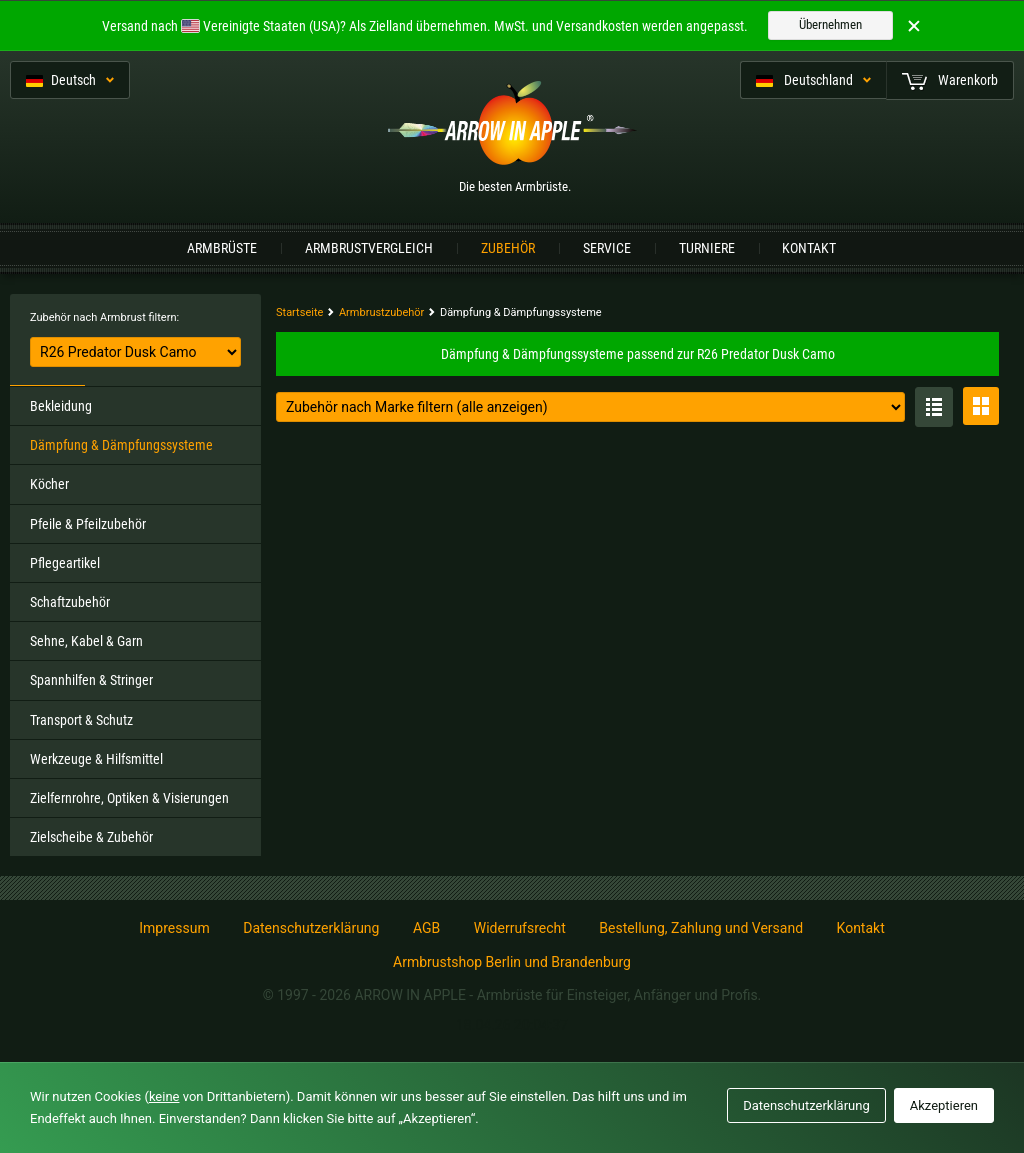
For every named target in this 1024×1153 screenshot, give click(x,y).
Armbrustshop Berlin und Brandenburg (512, 962)
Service (607, 248)
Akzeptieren (944, 1105)
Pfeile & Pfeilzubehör (88, 524)
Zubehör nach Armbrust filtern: (104, 317)
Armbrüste (222, 248)
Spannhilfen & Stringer (91, 680)
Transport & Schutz (81, 720)
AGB (426, 928)
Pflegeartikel (65, 563)
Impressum (174, 928)
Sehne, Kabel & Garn (86, 641)
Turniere (707, 248)
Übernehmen (830, 24)
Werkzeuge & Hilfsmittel (96, 759)
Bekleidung (61, 406)
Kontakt (809, 248)
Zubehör (508, 248)
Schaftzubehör (70, 602)
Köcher (49, 484)
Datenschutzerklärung (311, 928)
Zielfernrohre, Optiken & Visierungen (129, 798)
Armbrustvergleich (369, 248)
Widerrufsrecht (520, 928)
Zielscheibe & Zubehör (91, 837)
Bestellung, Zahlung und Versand (701, 928)
